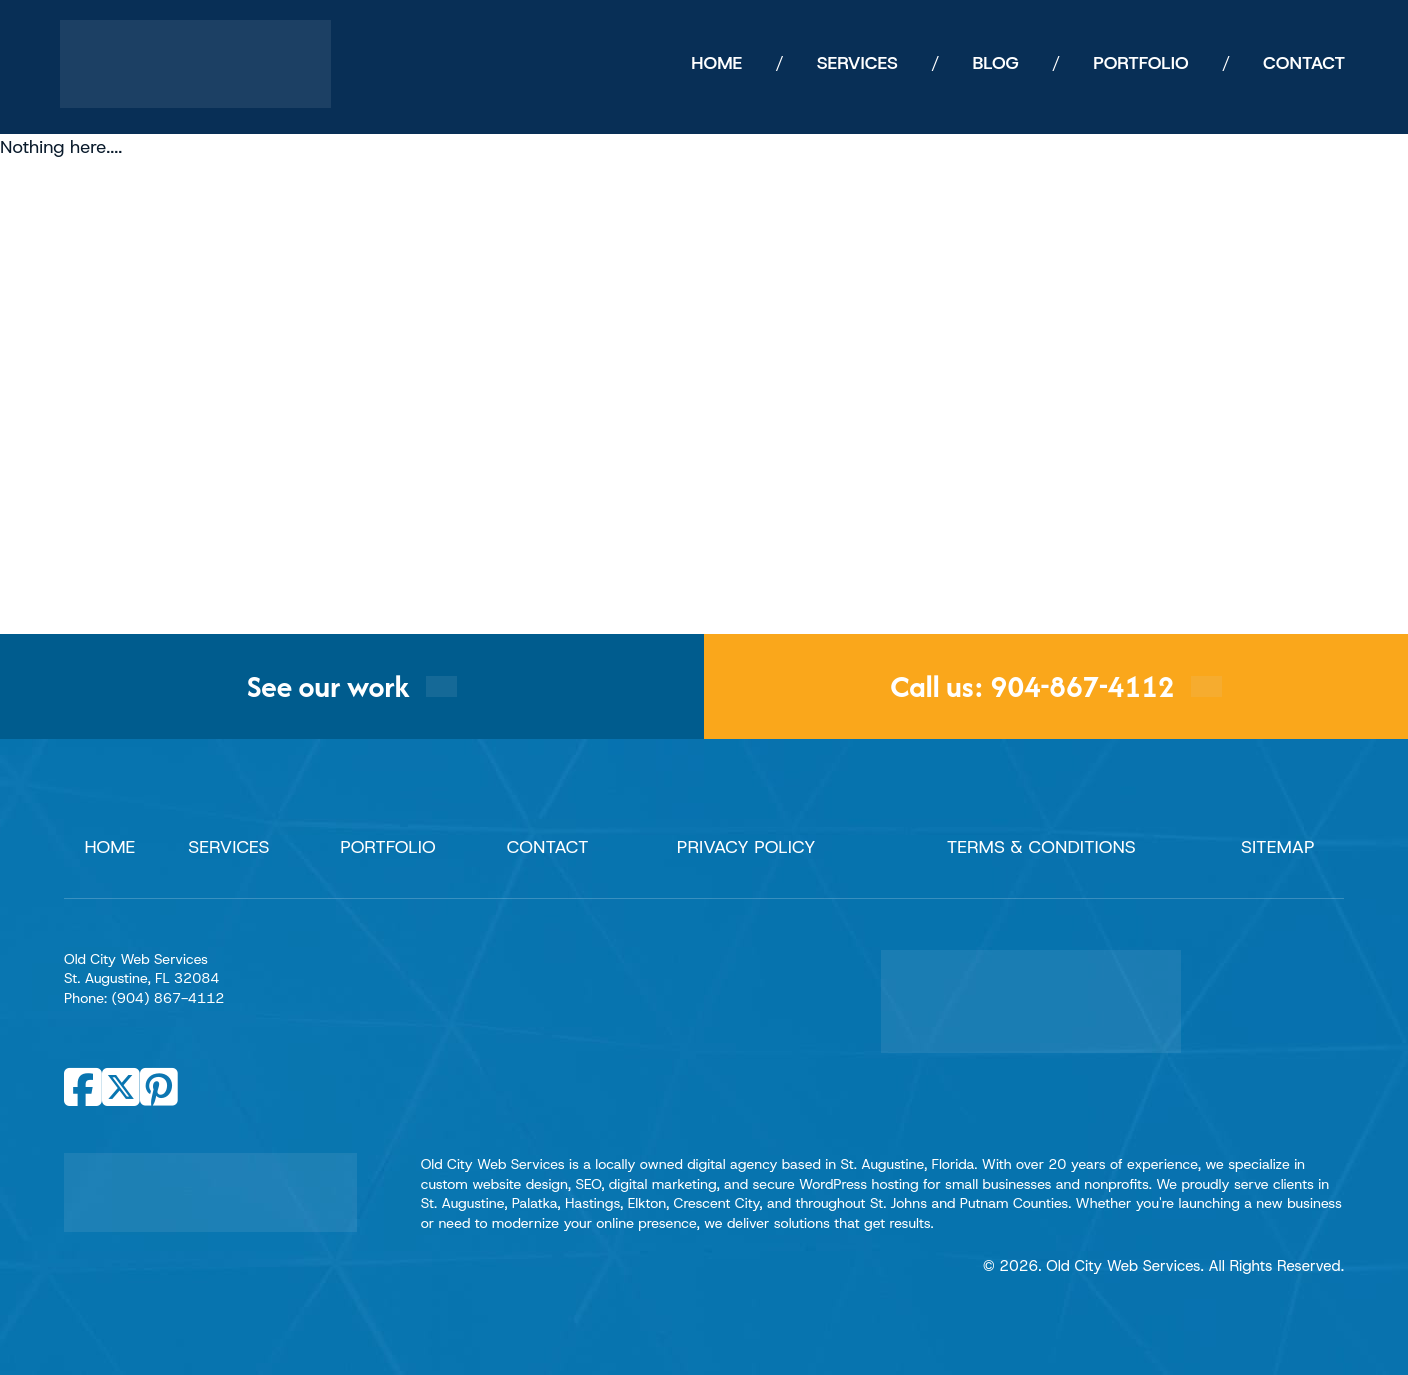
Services (228, 847)
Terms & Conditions (1041, 847)
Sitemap (1278, 847)
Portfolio (387, 847)
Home (109, 847)
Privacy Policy (746, 847)
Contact (548, 847)
